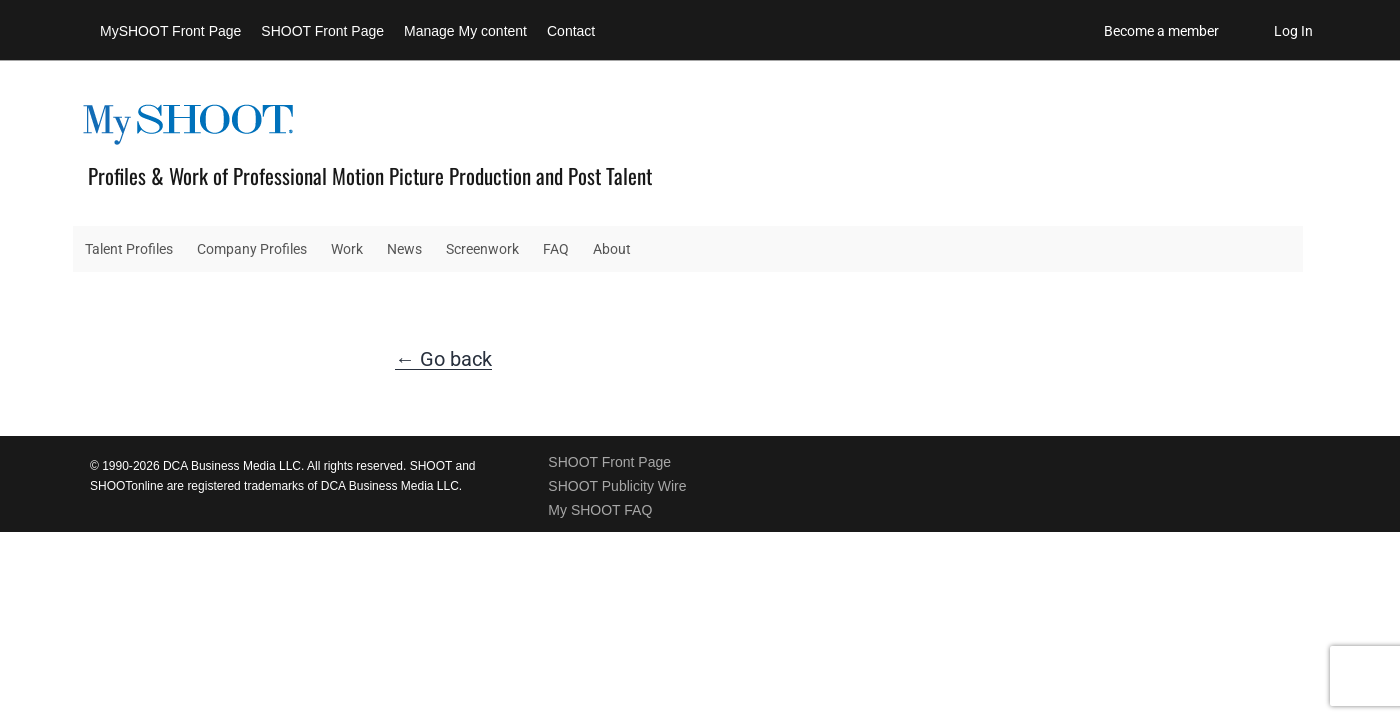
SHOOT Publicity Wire (617, 486)
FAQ (556, 249)
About (612, 249)
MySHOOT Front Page (170, 31)
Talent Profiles (129, 249)
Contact (571, 31)
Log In (1293, 31)
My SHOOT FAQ (600, 510)
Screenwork (482, 249)
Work (347, 249)
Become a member (1161, 31)
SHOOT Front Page (322, 31)
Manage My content (465, 31)
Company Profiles (252, 249)
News (404, 249)
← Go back (443, 359)
